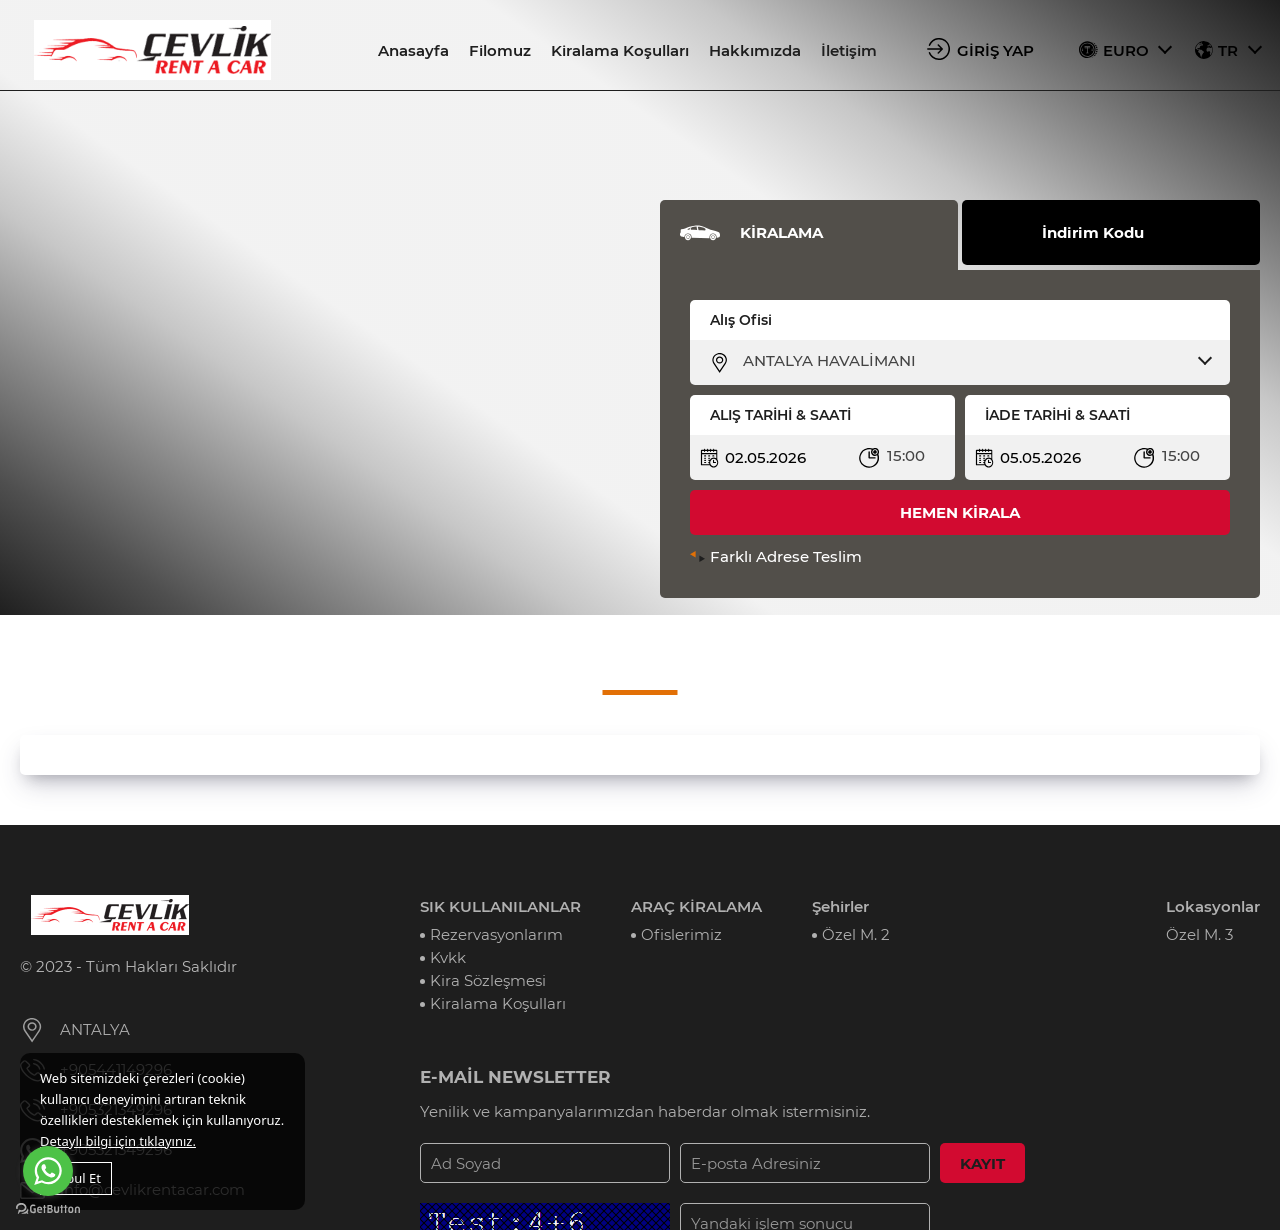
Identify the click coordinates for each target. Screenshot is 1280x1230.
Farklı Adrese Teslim (786, 556)
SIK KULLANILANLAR (500, 906)
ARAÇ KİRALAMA (696, 906)
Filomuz (500, 50)
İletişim (849, 50)
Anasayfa (413, 50)
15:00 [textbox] (906, 455)
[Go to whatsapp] (48, 1171)
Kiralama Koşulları (620, 50)
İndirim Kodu (1093, 232)
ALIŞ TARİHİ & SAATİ (780, 415)
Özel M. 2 (856, 934)
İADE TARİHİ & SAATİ (1057, 415)
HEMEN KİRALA (960, 512)
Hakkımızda (755, 50)
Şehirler (840, 906)
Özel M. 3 (1199, 934)
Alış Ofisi (741, 320)
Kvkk (448, 957)
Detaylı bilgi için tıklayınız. (118, 1141)
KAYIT (982, 1163)
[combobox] (972, 361)
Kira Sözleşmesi (488, 980)
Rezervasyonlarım (496, 934)
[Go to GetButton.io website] (48, 1209)
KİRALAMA (781, 232)
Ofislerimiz (681, 934)
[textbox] (972, 361)
